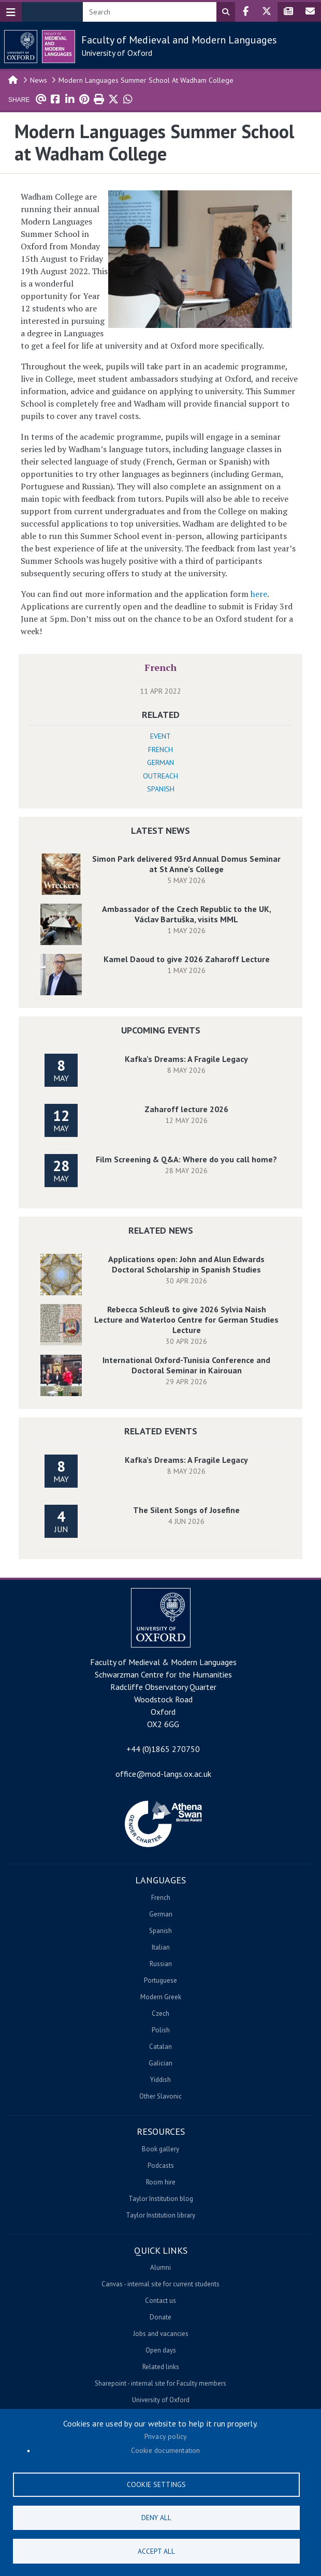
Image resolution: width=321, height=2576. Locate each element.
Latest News (160, 830)
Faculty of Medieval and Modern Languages (179, 40)
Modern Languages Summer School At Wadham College (146, 80)
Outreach (160, 776)
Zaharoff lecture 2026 (186, 1109)
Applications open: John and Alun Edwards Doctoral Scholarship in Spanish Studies (186, 1264)
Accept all (156, 2550)
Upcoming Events (160, 1030)
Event (160, 736)
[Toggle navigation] (11, 12)
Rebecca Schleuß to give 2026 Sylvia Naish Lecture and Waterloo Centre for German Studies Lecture (186, 1319)
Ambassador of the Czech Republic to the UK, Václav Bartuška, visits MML (186, 914)
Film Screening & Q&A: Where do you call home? (186, 1159)
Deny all (156, 2517)
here (259, 594)
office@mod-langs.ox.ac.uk (163, 1774)
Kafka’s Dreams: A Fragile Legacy (186, 1059)
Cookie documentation (165, 2449)
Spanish (160, 788)
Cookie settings (156, 2483)
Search (225, 12)
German (160, 762)
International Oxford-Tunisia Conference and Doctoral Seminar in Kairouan (186, 1365)
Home (13, 79)
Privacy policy (165, 2435)
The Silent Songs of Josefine (186, 1510)
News (38, 80)
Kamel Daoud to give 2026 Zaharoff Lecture (187, 959)
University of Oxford (116, 53)
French (160, 667)
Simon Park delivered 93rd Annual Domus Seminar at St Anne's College (186, 863)
